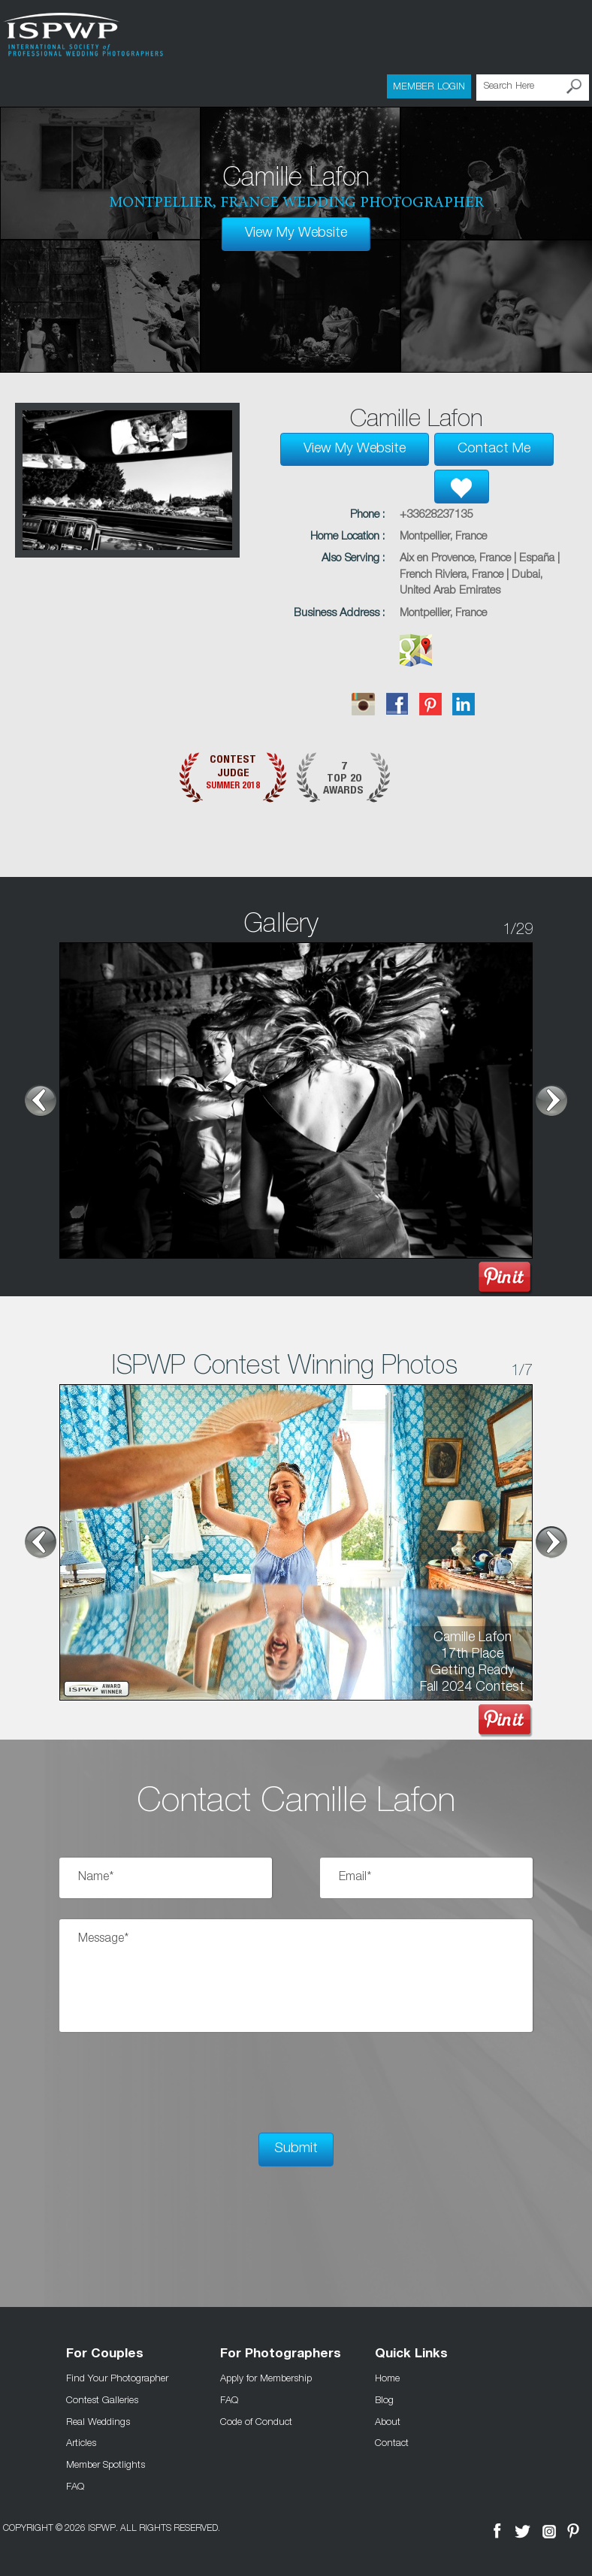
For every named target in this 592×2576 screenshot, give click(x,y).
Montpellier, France (443, 535)
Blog (384, 2398)
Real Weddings (98, 2420)
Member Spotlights (105, 2463)
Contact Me (494, 448)
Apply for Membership (266, 2376)
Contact (392, 2441)
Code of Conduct (256, 2420)
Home (387, 2376)
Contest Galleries (102, 2398)
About (387, 2420)
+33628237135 (436, 513)
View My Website (296, 233)
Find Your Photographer (117, 2376)
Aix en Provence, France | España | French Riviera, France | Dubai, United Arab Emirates (480, 574)
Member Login (428, 86)
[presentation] (173, 2081)
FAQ (75, 2485)
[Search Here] (532, 87)
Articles (81, 2441)
